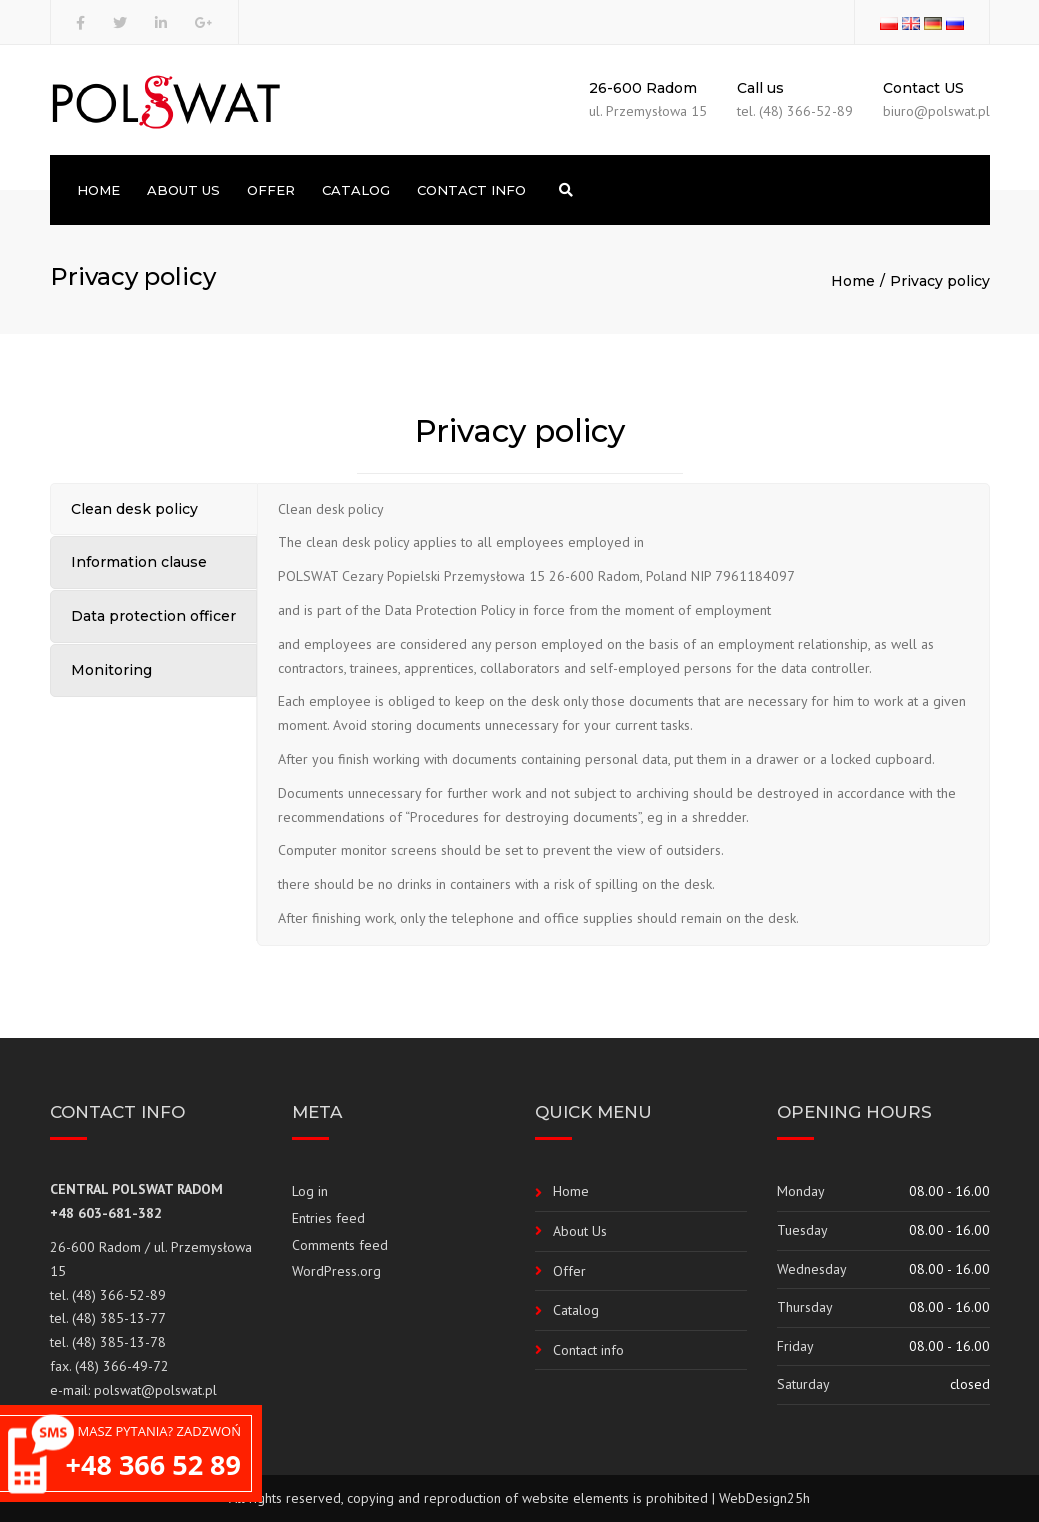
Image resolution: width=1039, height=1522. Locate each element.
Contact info (471, 190)
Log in (310, 1191)
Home (98, 190)
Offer (271, 190)
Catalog (356, 190)
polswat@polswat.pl (155, 1390)
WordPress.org (336, 1271)
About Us (183, 190)
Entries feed (328, 1218)
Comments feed (340, 1245)
